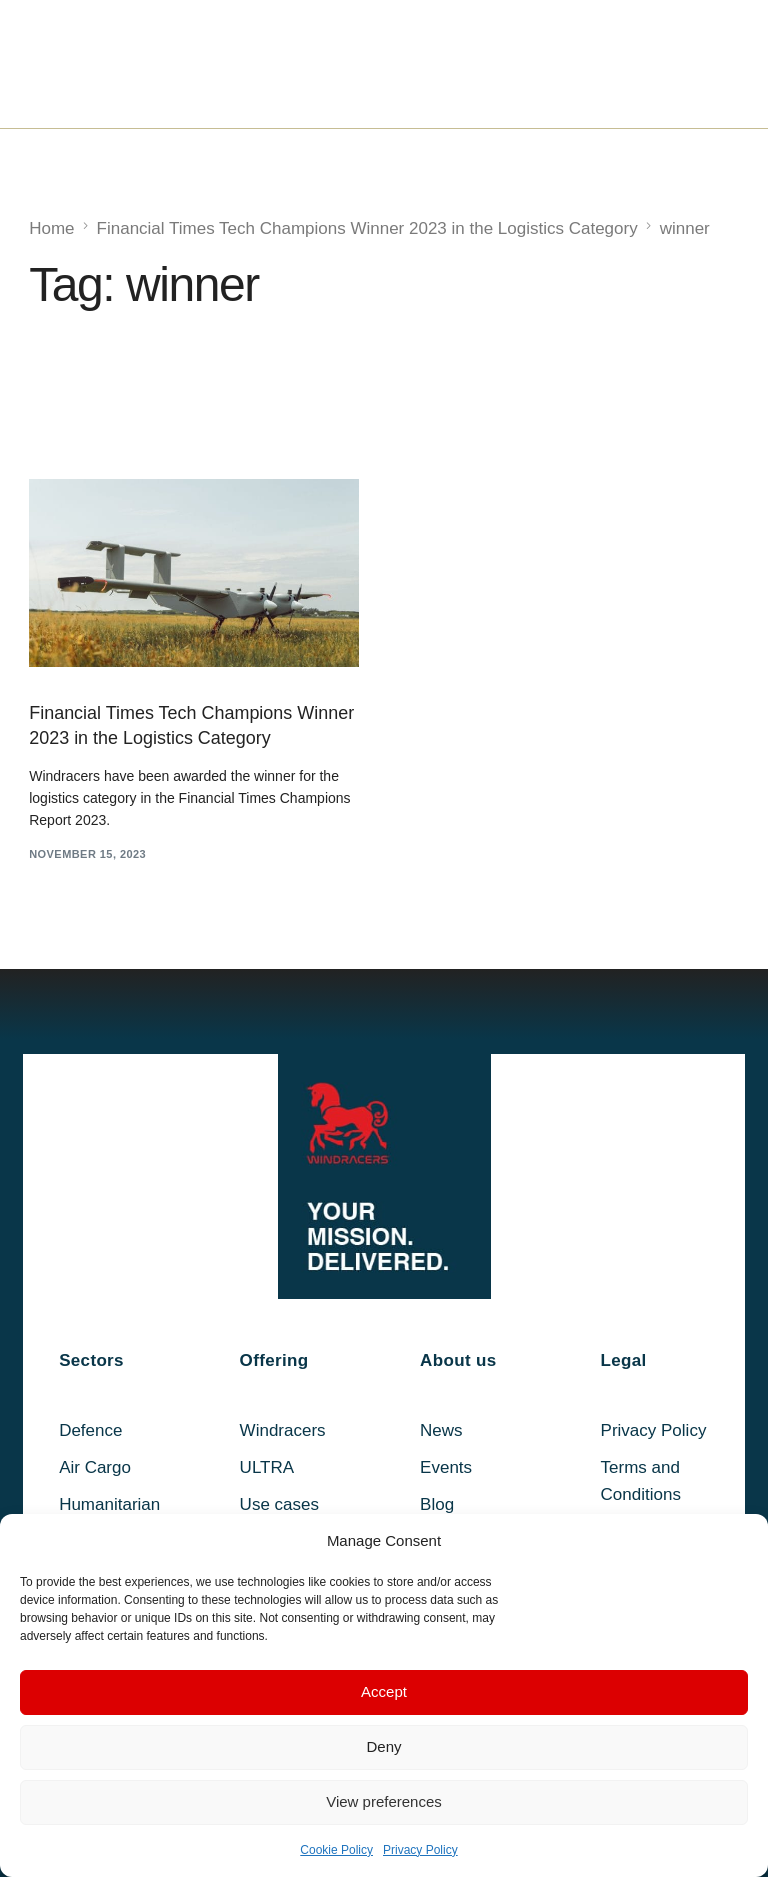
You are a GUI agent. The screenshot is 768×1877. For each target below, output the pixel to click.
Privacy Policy (420, 1850)
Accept (384, 1691)
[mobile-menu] (689, 64)
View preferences (384, 1801)
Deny (383, 1746)
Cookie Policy (336, 1850)
